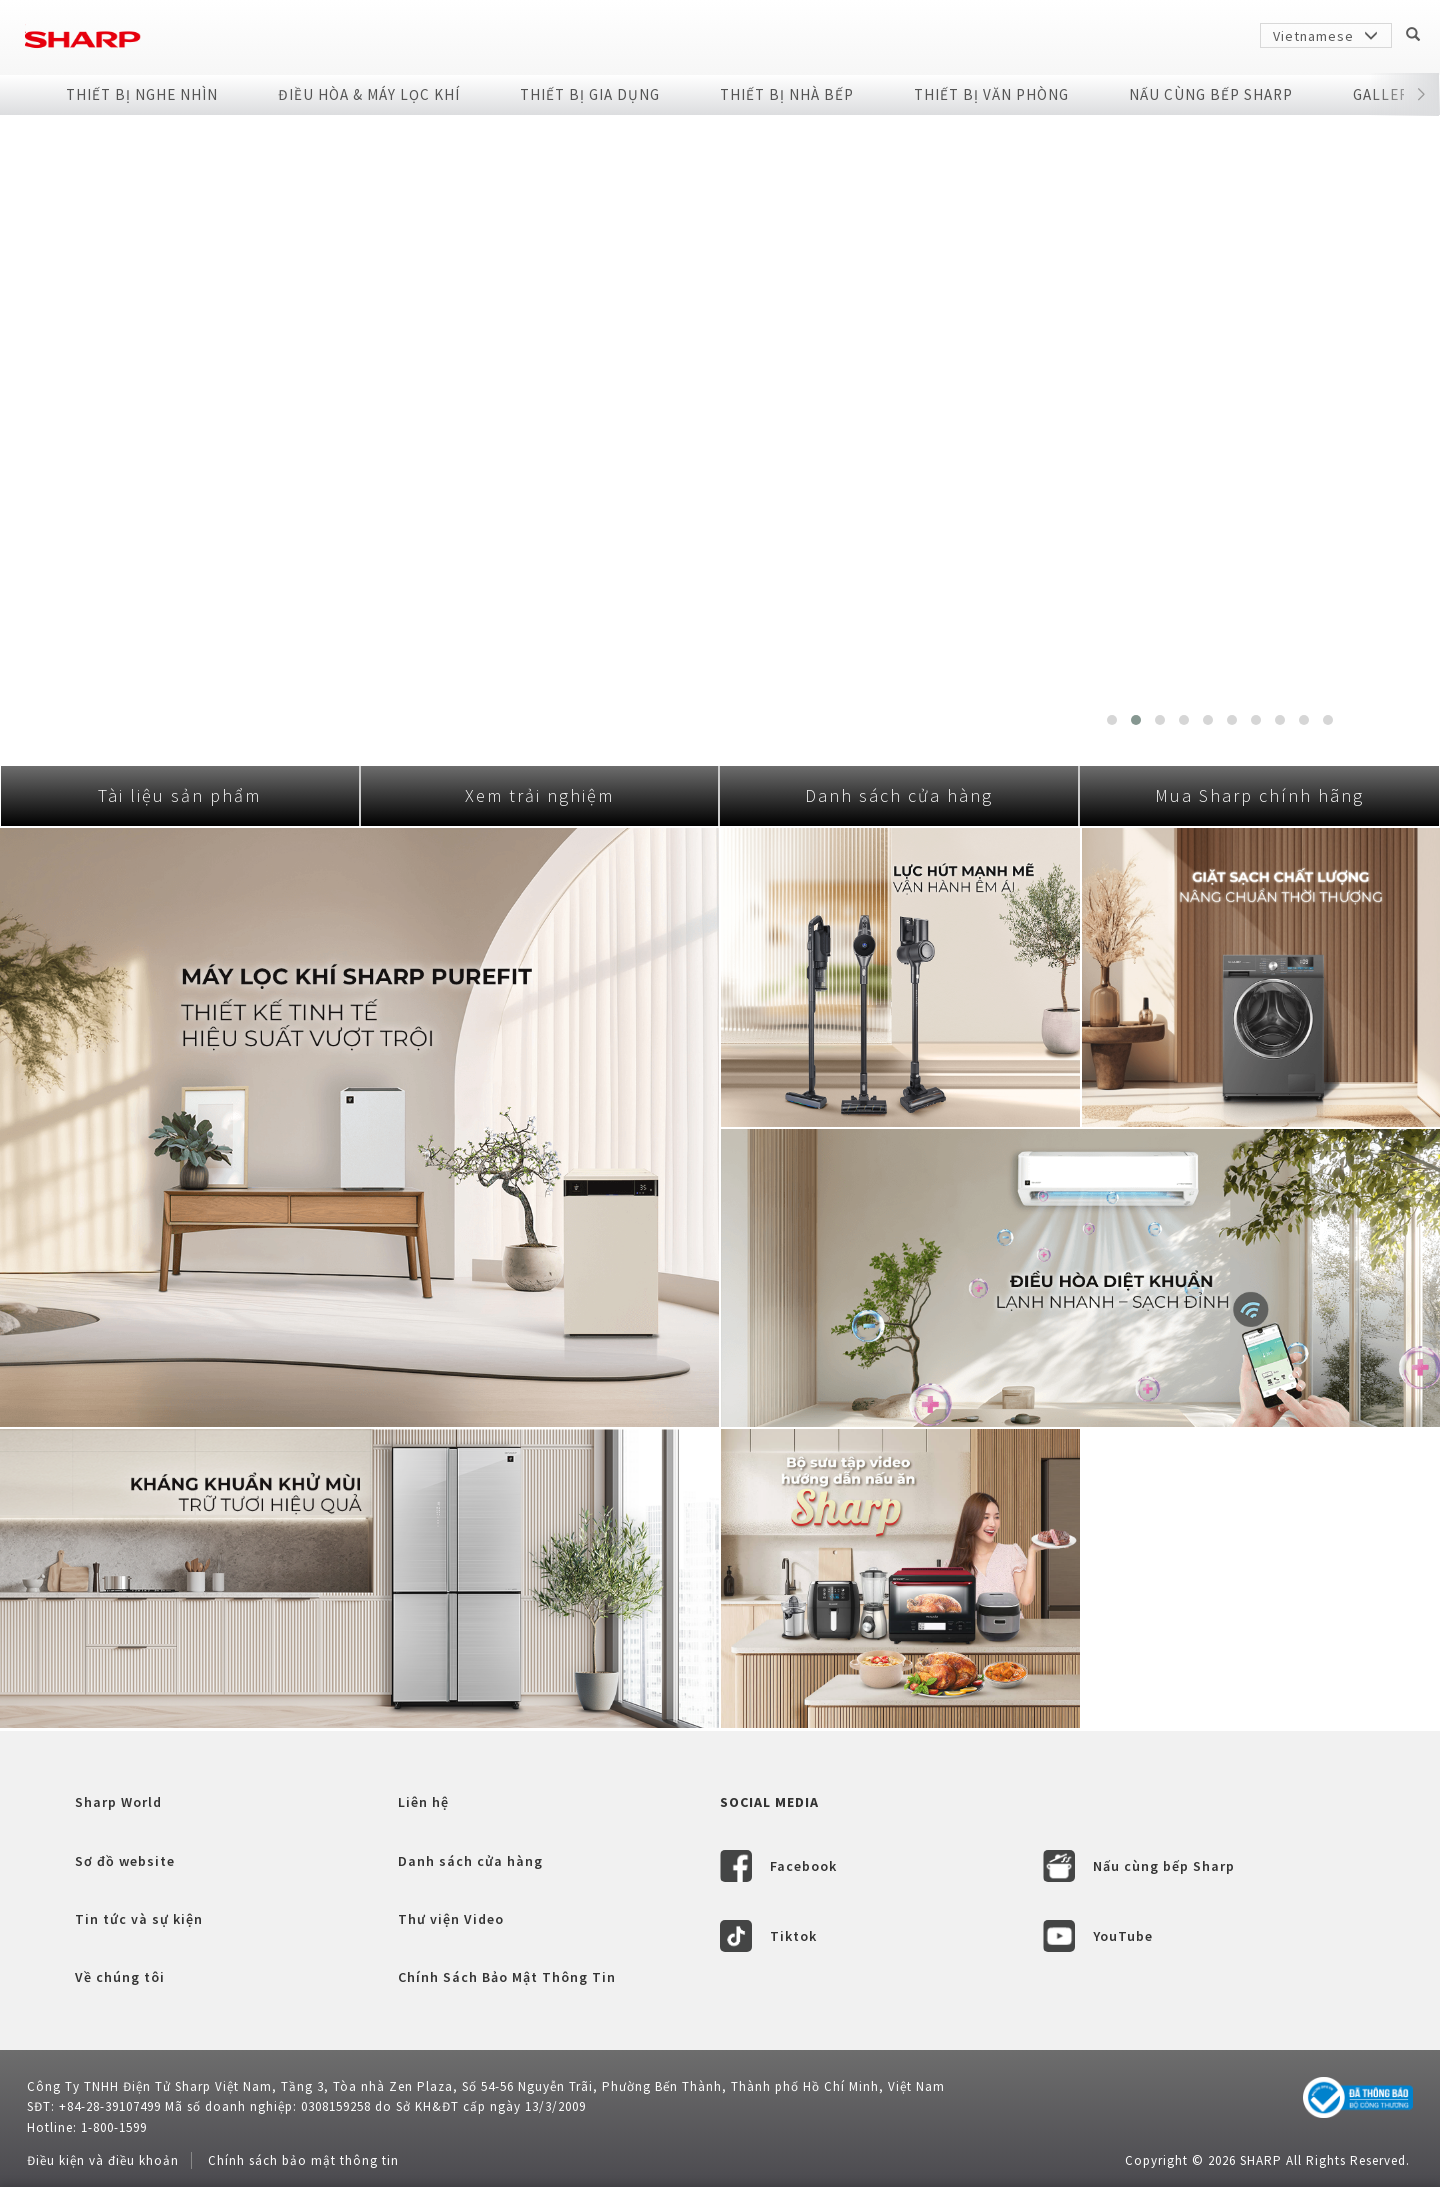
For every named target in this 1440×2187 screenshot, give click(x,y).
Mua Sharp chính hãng (1259, 795)
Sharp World (118, 1802)
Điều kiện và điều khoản (103, 2160)
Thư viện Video (451, 1919)
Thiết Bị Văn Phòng (991, 94)
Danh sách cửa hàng (899, 795)
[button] (1420, 95)
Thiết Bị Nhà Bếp (787, 94)
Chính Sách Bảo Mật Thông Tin (507, 1977)
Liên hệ (423, 1802)
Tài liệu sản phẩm (179, 795)
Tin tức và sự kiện (139, 1919)
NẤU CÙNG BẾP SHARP (1211, 94)
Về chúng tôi (120, 1977)
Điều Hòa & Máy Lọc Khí (369, 94)
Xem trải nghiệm (539, 795)
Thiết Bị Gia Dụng (590, 94)
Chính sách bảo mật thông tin (303, 2160)
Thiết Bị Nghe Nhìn (142, 94)
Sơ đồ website (125, 1861)
